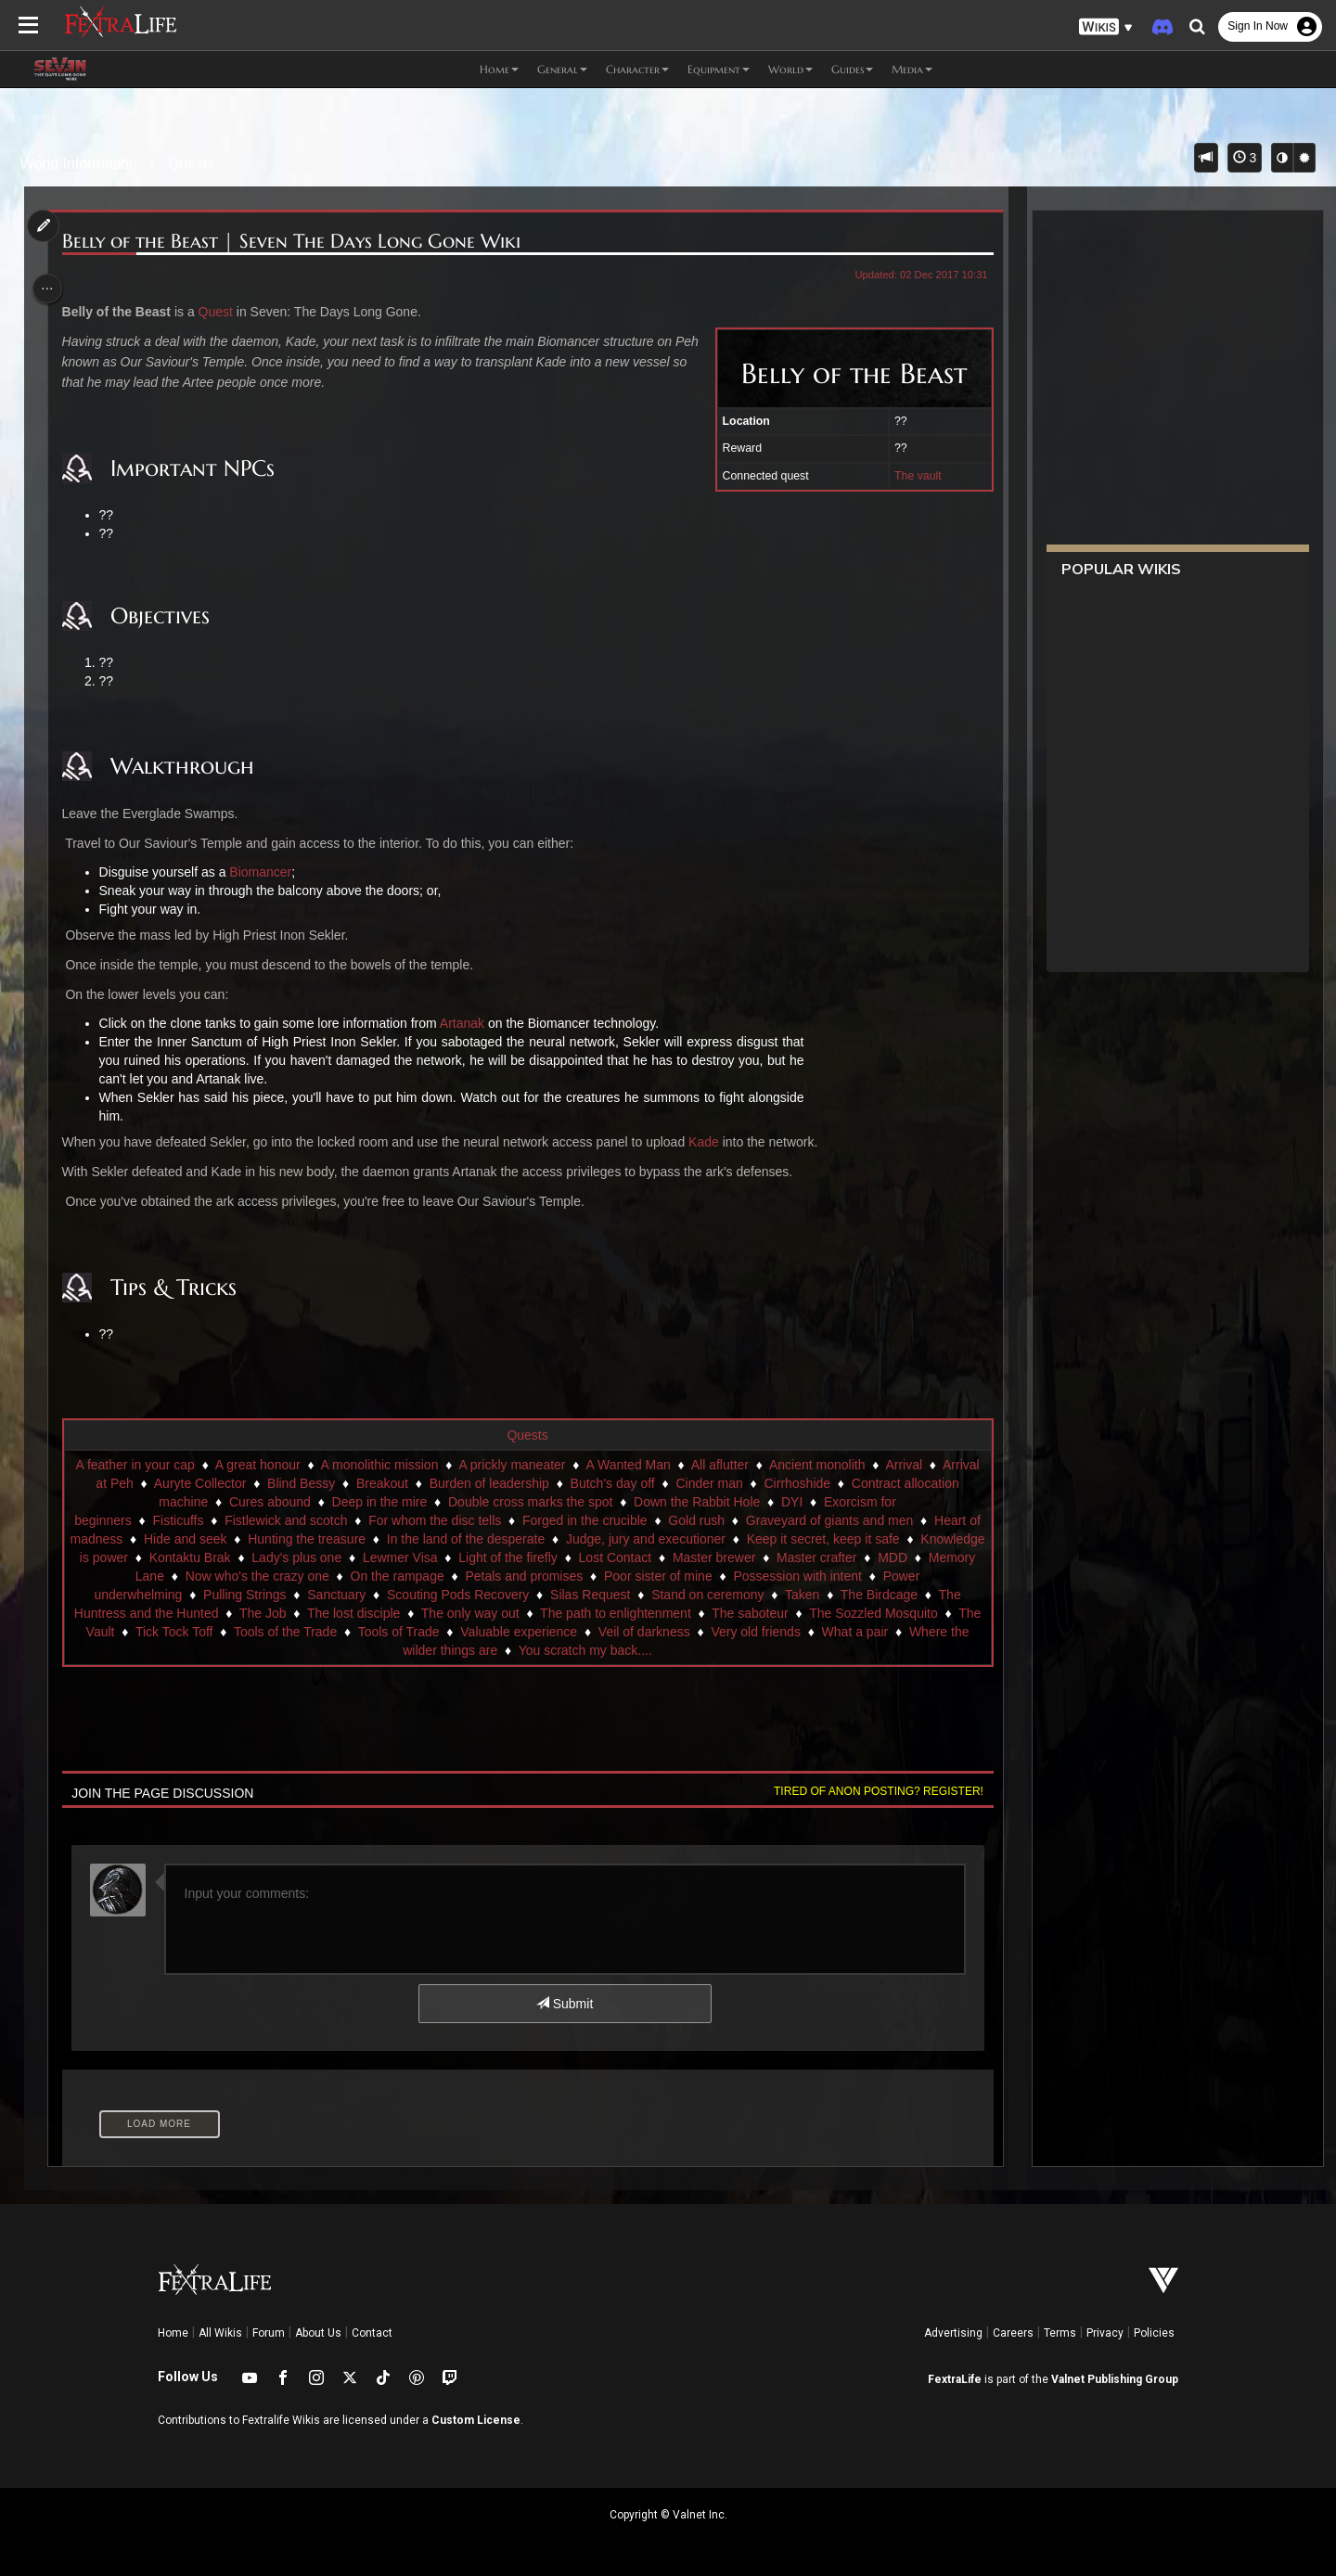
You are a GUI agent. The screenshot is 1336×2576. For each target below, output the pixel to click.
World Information (78, 164)
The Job (578, 1613)
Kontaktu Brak (419, 1557)
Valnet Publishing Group (1114, 2379)
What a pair (514, 1650)
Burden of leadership (694, 1483)
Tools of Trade (814, 1631)
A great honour (340, 1464)
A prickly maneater (594, 1464)
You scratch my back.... (813, 1650)
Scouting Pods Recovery (706, 1594)
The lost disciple (669, 1613)
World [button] (790, 69)
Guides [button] (852, 69)
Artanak (467, 1023)
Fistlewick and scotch (455, 1520)
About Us (318, 2332)
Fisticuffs (347, 1520)
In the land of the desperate (650, 1539)
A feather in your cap (217, 1464)
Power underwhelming (365, 1594)
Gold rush (866, 1520)
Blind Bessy (506, 1483)
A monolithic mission (462, 1464)
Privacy (1105, 2332)
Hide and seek (370, 1539)
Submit (563, 2003)
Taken (227, 1613)
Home (173, 2332)
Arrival (221, 1483)
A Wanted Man (710, 1464)
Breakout (587, 1483)
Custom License (475, 2420)
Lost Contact (844, 1557)
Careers (1013, 2332)
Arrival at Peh (300, 1483)
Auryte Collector (405, 1483)
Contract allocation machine (332, 1501)
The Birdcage (303, 1613)
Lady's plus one (527, 1557)
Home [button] (499, 69)
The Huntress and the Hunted (449, 1613)
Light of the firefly (738, 1557)
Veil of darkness (303, 1650)
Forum (268, 2332)
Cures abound (474, 1501)
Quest (221, 311)
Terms (1060, 2332)
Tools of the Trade (700, 1631)
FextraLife (955, 2379)
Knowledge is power (299, 1557)
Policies (1154, 2332)
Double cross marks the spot (735, 1501)
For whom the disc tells (604, 1520)
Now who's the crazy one (507, 1576)
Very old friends (415, 1650)
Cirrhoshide (198, 1501)
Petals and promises (774, 1576)
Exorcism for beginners (234, 1520)
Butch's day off (818, 1483)
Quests (191, 164)
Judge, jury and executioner (830, 1539)
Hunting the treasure (492, 1539)
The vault (910, 475)
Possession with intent (215, 1594)
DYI (136, 1520)
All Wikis (220, 2332)
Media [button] (912, 69)
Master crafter (223, 1576)
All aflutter (802, 1464)
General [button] (562, 69)
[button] (1106, 27)
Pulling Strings (492, 1594)
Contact (372, 2332)
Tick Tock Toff (590, 1631)
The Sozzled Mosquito (391, 1631)
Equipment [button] (718, 69)
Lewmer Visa (629, 1557)
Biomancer (266, 872)
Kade (709, 1141)
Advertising (953, 2332)
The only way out (786, 1613)
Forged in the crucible (753, 1520)
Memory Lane (375, 1576)
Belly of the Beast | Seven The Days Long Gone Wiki (297, 241)
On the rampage (647, 1576)
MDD (299, 1576)
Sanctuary (584, 1594)
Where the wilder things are (647, 1650)
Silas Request (838, 1594)
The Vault (503, 1631)
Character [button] (637, 69)
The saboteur (267, 1631)
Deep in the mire (584, 1501)
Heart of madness (256, 1539)
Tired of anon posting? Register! (871, 1791)
